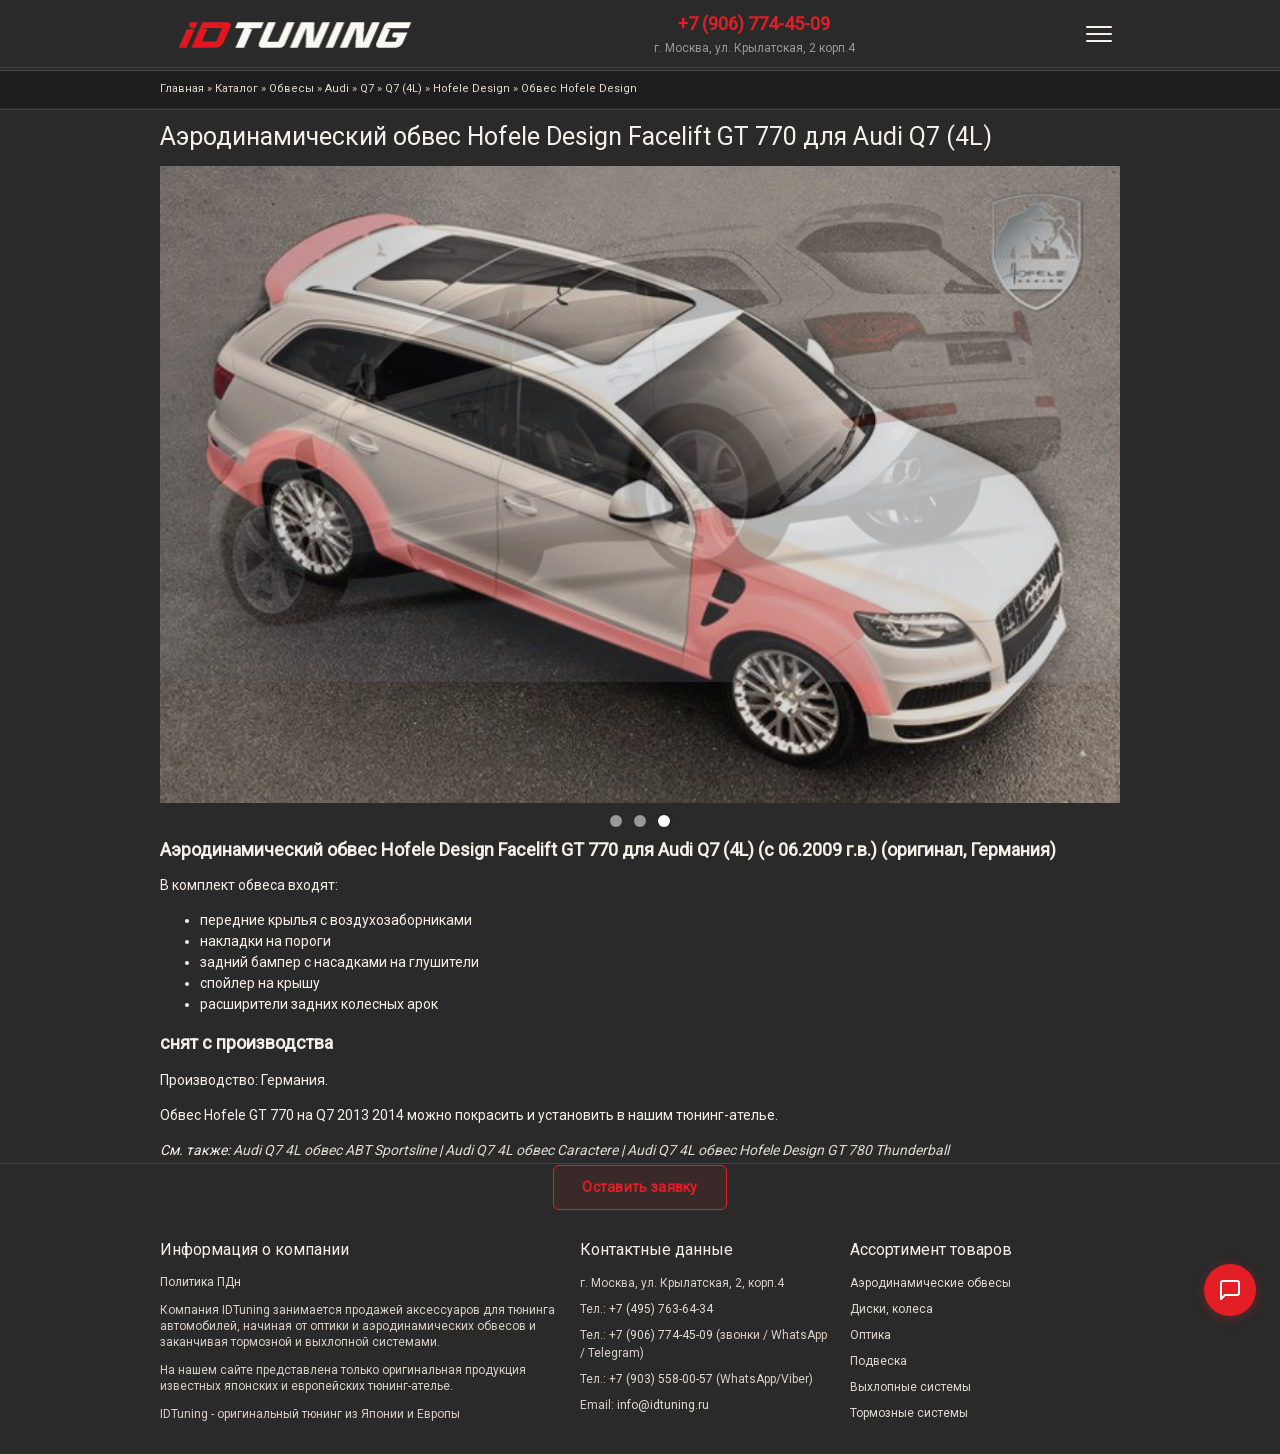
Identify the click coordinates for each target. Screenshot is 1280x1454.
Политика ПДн (200, 1282)
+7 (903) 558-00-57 (661, 1379)
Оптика (870, 1335)
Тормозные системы (909, 1413)
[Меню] (1099, 34)
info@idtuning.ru (663, 1405)
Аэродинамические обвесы (930, 1283)
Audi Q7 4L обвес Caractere (531, 1150)
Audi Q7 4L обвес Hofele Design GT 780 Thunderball (788, 1150)
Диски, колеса (891, 1309)
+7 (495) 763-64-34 (661, 1309)
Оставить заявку (640, 1187)
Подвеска (878, 1361)
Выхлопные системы (910, 1387)
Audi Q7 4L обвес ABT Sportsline (334, 1150)
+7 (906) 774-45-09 (754, 23)
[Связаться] (1230, 1290)
